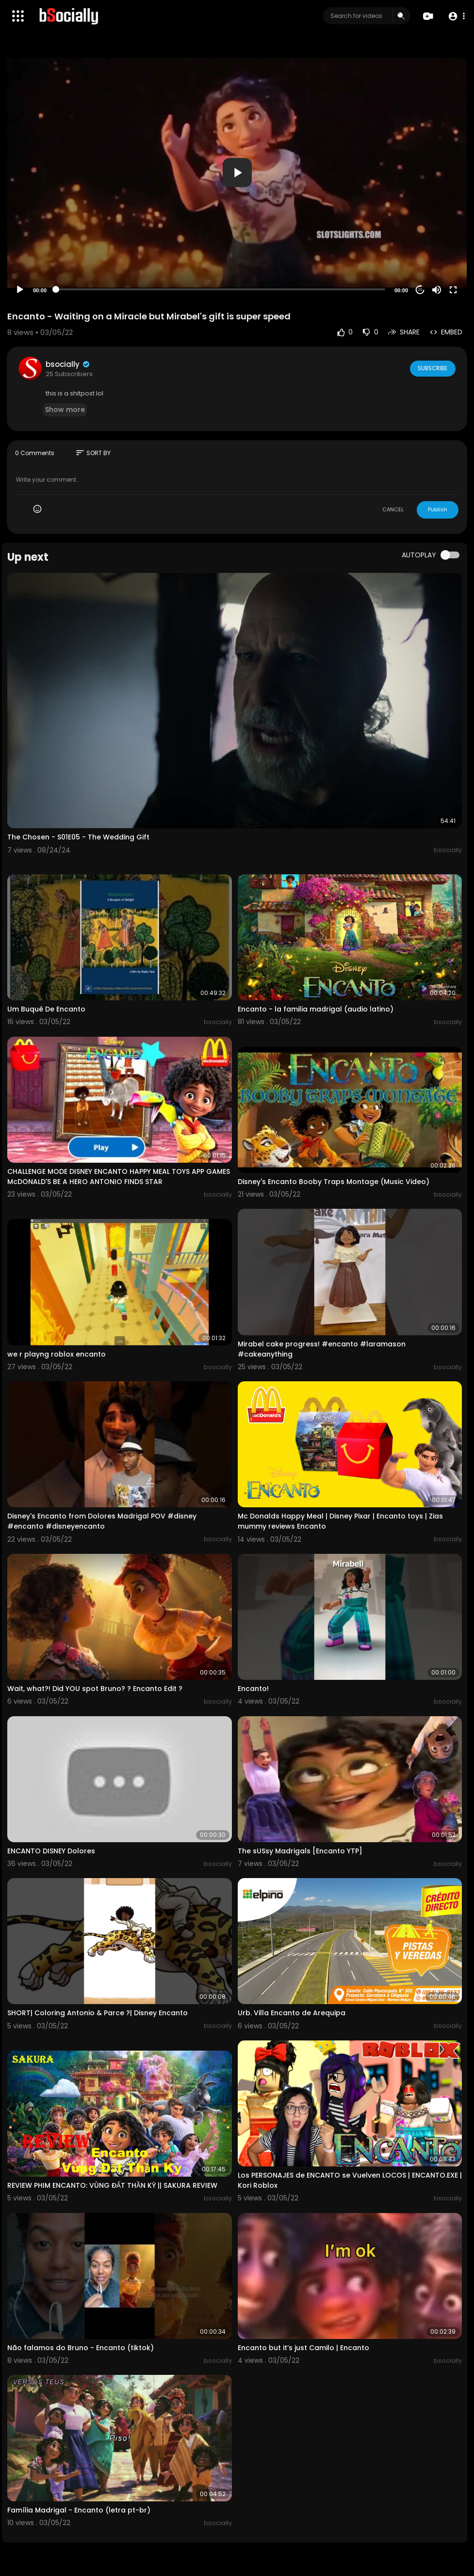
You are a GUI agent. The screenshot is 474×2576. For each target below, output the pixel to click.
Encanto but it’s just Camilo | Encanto (303, 2348)
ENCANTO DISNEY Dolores (51, 1851)
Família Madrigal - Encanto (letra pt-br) (78, 2510)
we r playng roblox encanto (56, 1354)
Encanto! (253, 1688)
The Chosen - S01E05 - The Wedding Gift (78, 837)
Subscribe (432, 368)
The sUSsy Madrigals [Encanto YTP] (300, 1851)
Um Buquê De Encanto (46, 1009)
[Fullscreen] (453, 290)
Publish (437, 509)
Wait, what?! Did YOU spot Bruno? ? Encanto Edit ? (94, 1688)
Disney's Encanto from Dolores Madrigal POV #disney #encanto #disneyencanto (101, 1521)
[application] (237, 173)
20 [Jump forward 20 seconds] (420, 289)
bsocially (68, 364)
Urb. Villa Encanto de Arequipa (291, 2013)
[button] (455, 16)
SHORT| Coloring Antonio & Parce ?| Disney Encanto (97, 2013)
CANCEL (393, 509)
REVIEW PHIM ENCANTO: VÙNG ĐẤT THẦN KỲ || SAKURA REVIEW (112, 2185)
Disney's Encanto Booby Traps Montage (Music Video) (333, 1181)
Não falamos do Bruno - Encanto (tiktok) (80, 2348)
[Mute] (436, 290)
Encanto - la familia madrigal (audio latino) (315, 1009)
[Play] (20, 290)
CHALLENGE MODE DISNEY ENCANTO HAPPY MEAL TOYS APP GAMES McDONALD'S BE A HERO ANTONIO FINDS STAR (118, 1176)
